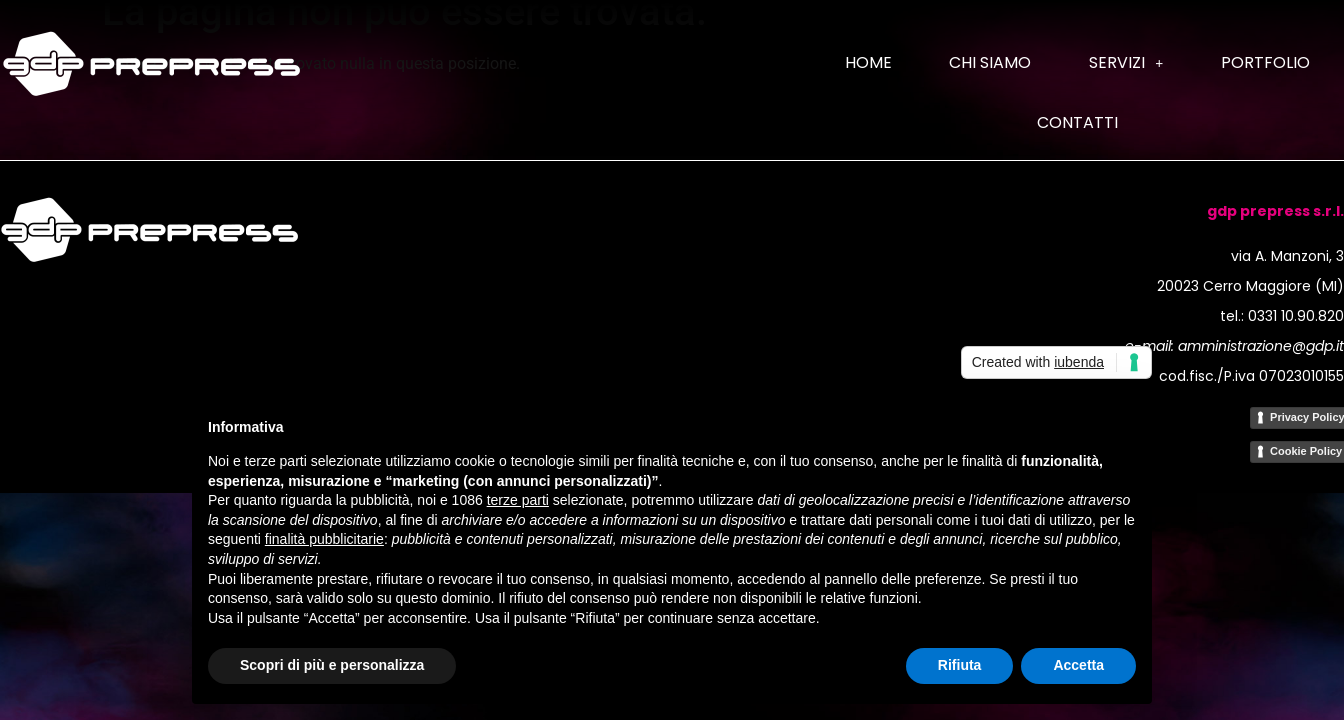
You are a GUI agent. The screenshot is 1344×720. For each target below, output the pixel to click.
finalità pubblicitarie (324, 539)
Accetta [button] (1078, 665)
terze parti (518, 500)
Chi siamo (990, 62)
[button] (1126, 63)
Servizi (1126, 62)
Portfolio (1265, 62)
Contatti (1077, 122)
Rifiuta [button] (960, 665)
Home (868, 62)
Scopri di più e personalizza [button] (332, 665)
